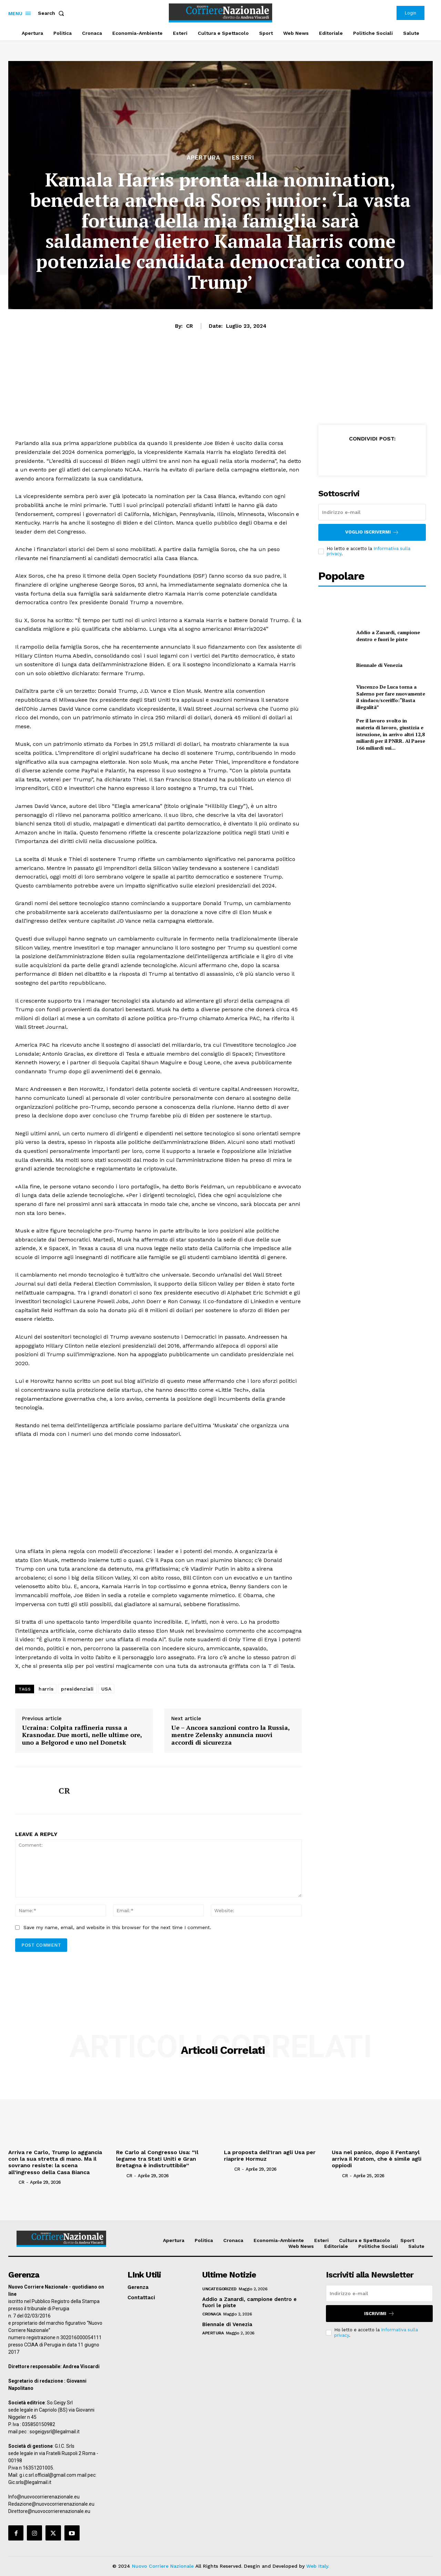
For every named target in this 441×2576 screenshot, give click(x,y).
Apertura (203, 158)
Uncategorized (219, 2288)
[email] (372, 512)
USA (106, 1689)
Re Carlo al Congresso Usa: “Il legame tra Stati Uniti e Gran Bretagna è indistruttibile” (157, 2159)
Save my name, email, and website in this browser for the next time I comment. (117, 1927)
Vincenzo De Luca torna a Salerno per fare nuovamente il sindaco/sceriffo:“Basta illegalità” (390, 696)
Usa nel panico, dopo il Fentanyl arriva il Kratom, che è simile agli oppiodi (376, 2159)
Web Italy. (317, 2566)
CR (189, 326)
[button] (52, 13)
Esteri (243, 158)
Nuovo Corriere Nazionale (163, 2566)
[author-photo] (12, 2182)
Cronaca (211, 2314)
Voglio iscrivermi (372, 532)
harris (46, 1689)
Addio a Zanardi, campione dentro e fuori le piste (388, 635)
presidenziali (77, 1689)
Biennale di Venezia (379, 665)
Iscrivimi (379, 2313)
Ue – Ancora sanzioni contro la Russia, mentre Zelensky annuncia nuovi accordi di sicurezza (230, 1735)
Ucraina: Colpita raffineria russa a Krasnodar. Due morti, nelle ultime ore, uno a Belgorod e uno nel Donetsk (82, 1735)
